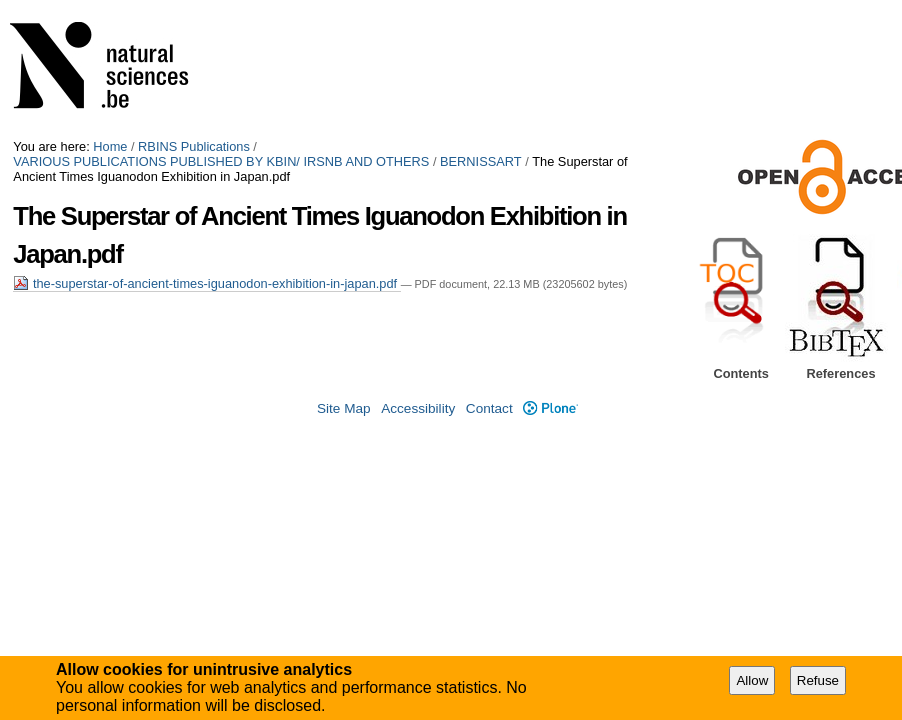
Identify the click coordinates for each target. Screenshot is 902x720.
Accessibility (418, 408)
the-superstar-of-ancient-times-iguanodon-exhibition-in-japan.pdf (206, 283)
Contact (489, 408)
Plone (550, 408)
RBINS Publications (194, 146)
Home (110, 146)
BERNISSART (481, 161)
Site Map (344, 408)
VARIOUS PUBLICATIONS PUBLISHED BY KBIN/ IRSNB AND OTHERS (221, 161)
